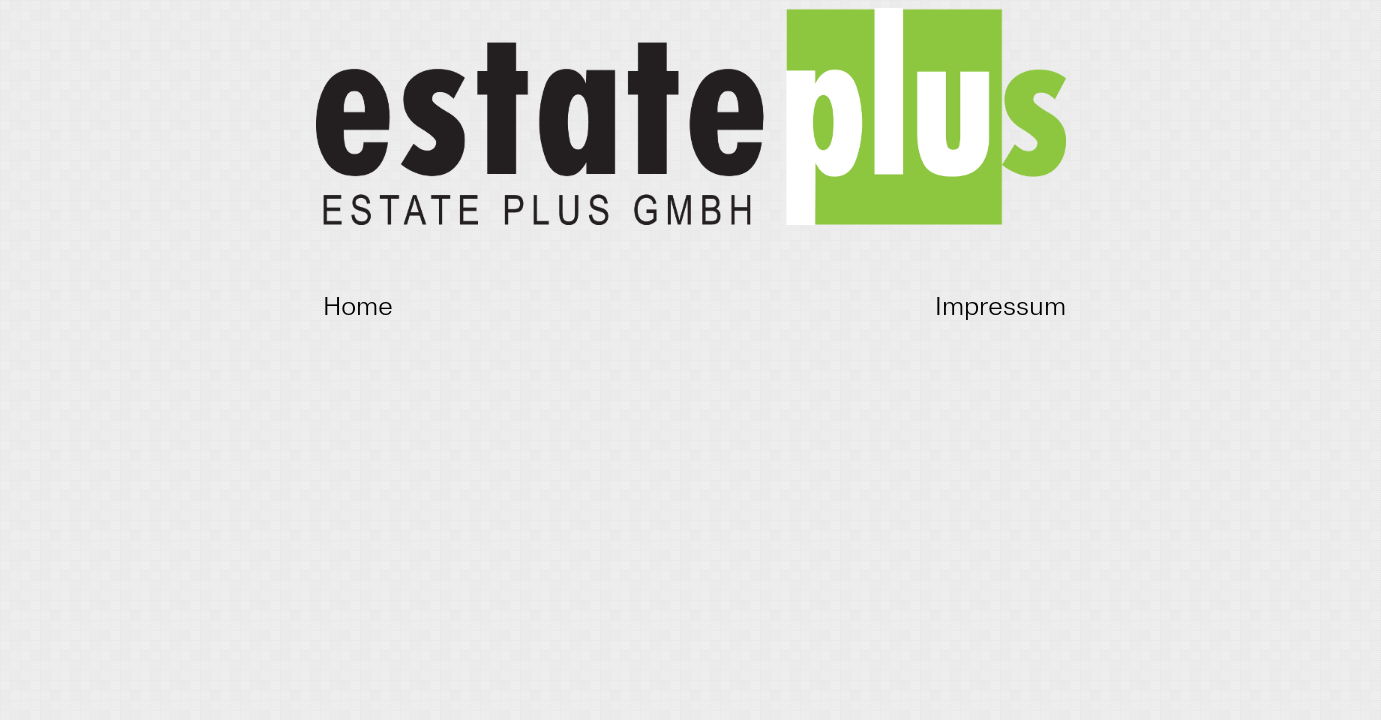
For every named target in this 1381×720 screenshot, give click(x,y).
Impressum (1000, 305)
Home (358, 305)
